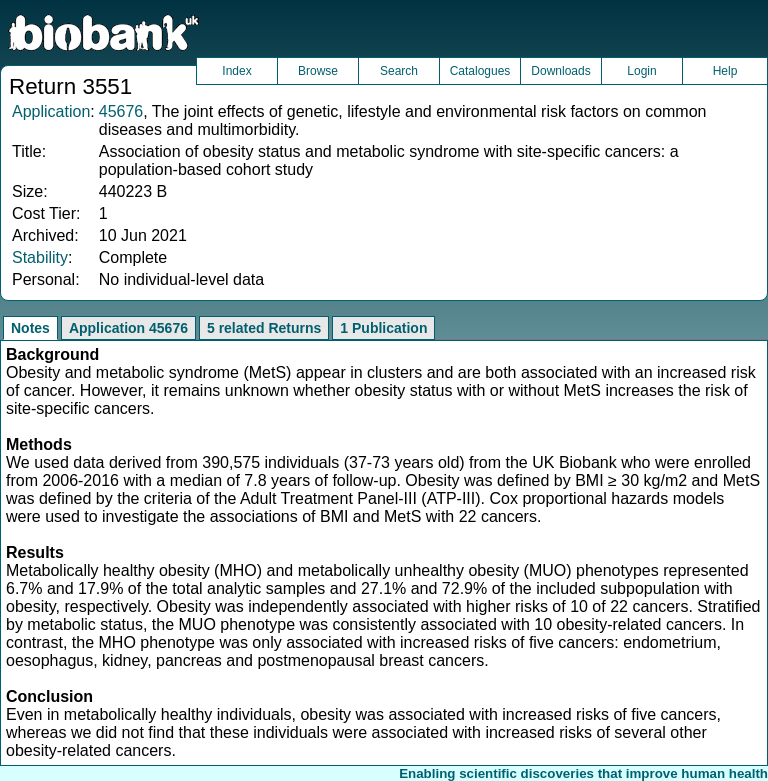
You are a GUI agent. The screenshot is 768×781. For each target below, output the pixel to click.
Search (399, 71)
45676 (121, 111)
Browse (318, 71)
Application (51, 111)
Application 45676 (128, 328)
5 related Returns (264, 328)
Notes (30, 328)
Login (641, 71)
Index (236, 71)
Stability (40, 257)
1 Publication (383, 328)
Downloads (560, 71)
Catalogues (480, 71)
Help (725, 71)
